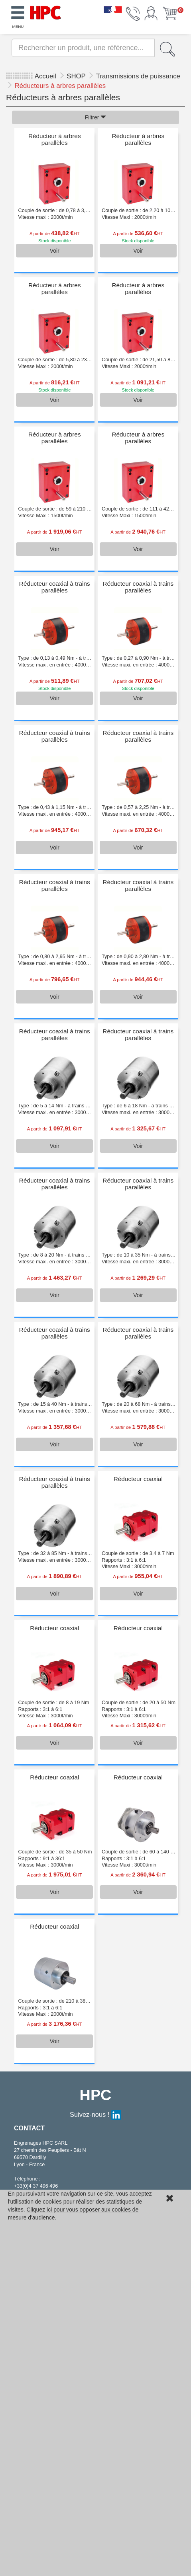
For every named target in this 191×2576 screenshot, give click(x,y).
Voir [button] (54, 250)
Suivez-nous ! (95, 2114)
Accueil (45, 76)
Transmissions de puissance (138, 76)
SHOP (77, 76)
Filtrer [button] (95, 117)
